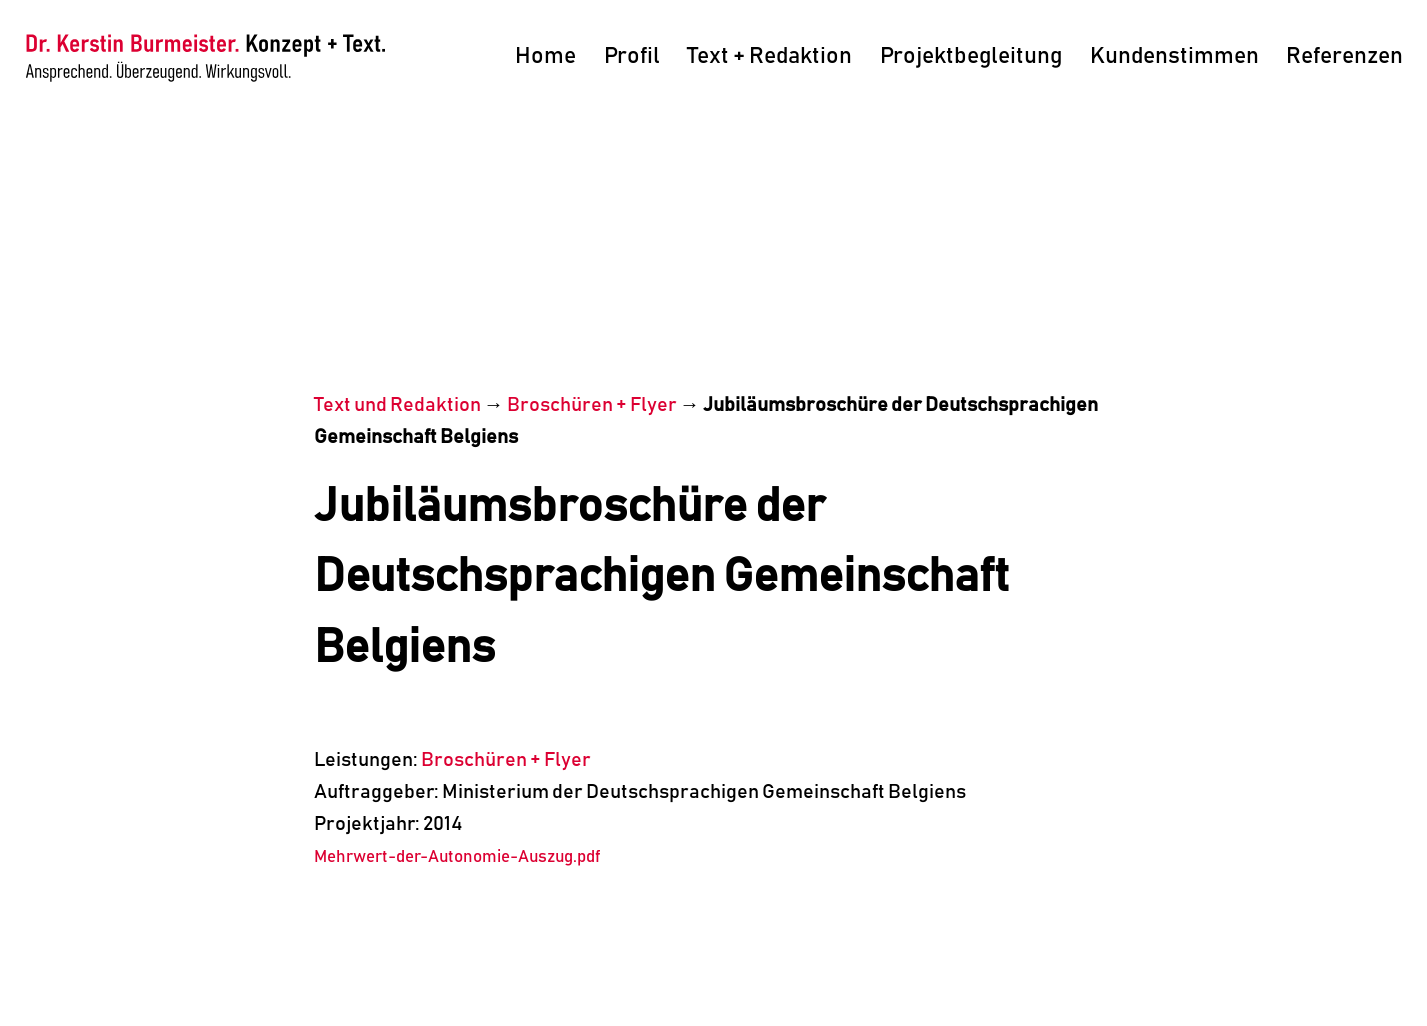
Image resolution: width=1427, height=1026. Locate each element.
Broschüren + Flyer (592, 405)
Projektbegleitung (971, 56)
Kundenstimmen (1174, 56)
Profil (632, 56)
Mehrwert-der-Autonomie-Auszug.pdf (457, 857)
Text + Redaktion (769, 56)
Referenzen (1344, 56)
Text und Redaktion (397, 405)
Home (545, 56)
